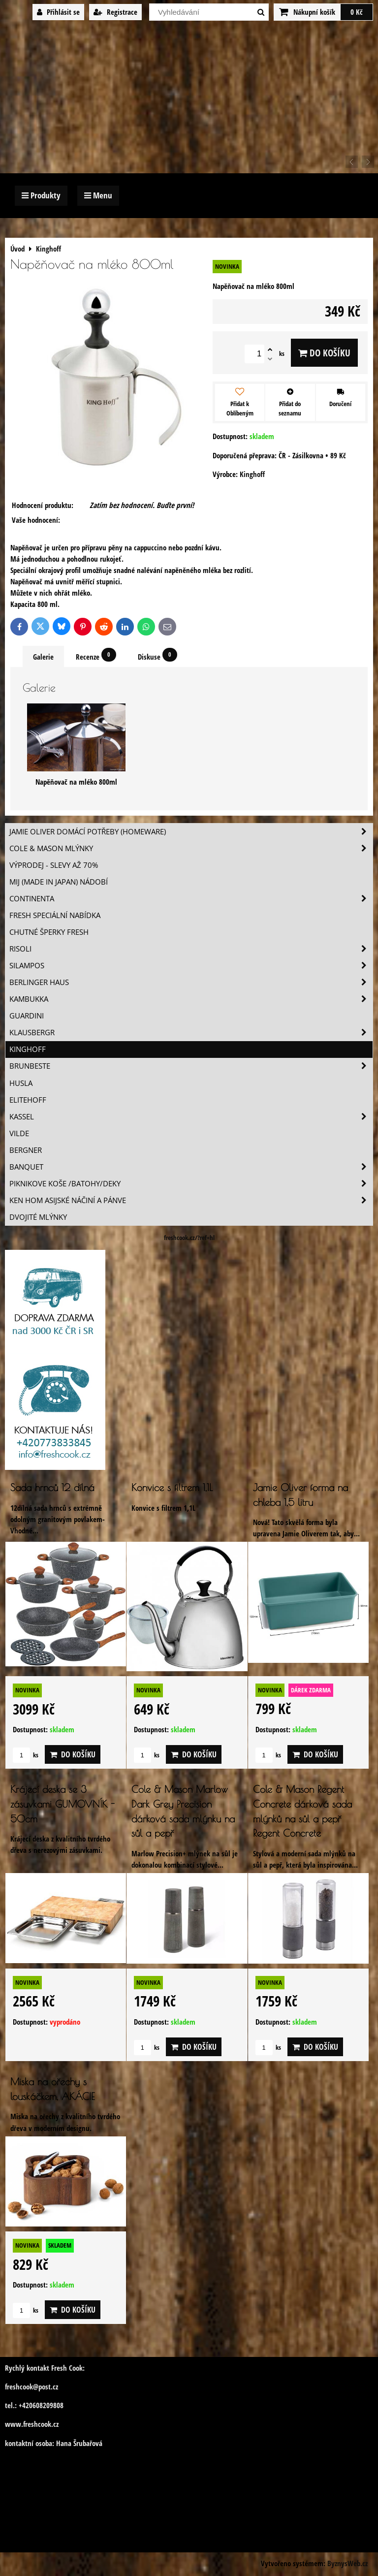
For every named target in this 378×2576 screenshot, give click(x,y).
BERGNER (25, 1150)
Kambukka (191, 999)
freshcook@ (21, 2387)
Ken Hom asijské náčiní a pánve (191, 1200)
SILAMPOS (191, 965)
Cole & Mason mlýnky (191, 848)
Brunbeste (191, 1066)
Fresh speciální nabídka (54, 915)
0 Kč (356, 12)
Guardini (26, 1016)
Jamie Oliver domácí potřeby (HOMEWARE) (191, 832)
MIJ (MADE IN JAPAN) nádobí (58, 882)
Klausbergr (191, 1032)
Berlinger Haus (191, 982)
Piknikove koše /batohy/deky (191, 1184)
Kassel (191, 1117)
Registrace (115, 12)
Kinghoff (27, 1049)
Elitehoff (27, 1100)
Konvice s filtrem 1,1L (172, 1487)
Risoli (191, 949)
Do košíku (324, 352)
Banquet (191, 1167)
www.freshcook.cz (32, 2424)
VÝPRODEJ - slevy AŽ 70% (53, 865)
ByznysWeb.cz (347, 2563)
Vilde (19, 1133)
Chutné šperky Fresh (49, 932)
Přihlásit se (58, 12)
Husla (20, 1083)
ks (25, 1754)
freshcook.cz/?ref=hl (189, 1237)
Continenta (191, 898)
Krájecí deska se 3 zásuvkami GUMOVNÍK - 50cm (62, 1803)
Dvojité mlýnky (38, 1217)
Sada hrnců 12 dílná (52, 1487)
